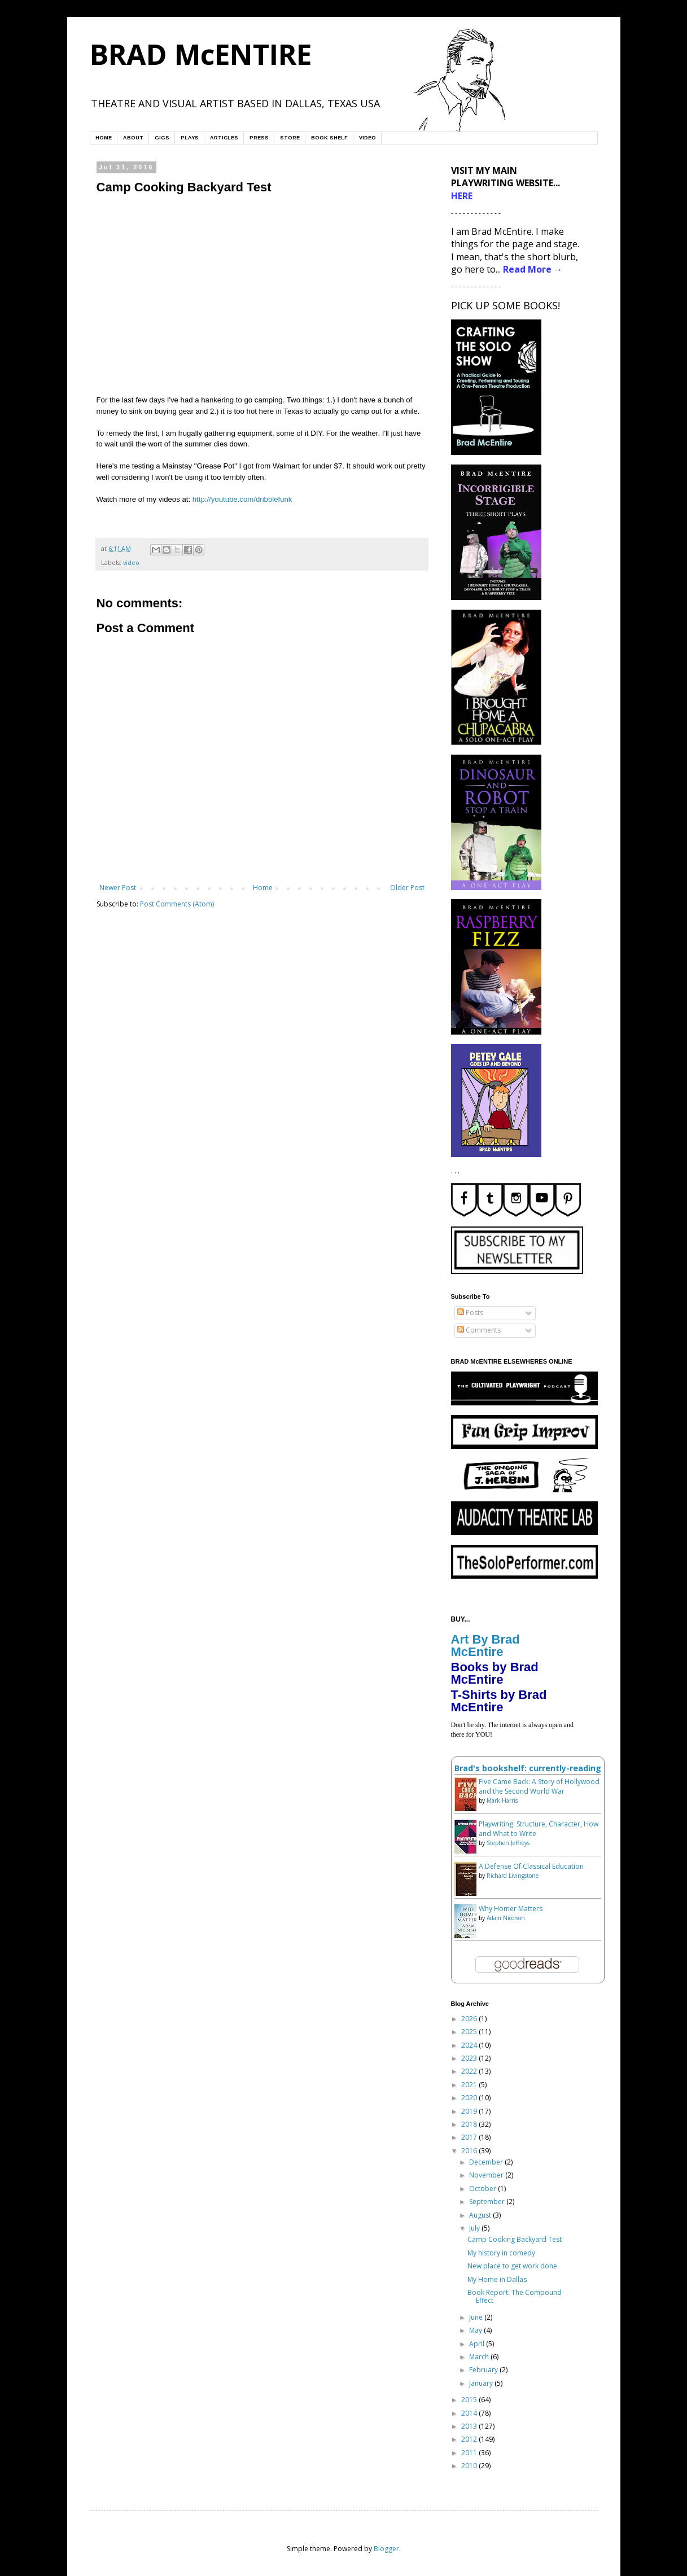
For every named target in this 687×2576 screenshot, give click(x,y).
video (131, 562)
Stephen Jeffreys (508, 1843)
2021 (470, 2084)
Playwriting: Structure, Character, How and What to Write (538, 1828)
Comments (479, 1330)
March (480, 2357)
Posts (470, 1312)
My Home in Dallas (497, 2279)
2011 (470, 2452)
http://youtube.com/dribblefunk (242, 499)
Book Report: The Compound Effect (514, 2296)
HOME (103, 138)
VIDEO (367, 138)
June (476, 2317)
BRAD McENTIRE (201, 54)
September (487, 2201)
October (483, 2188)
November (487, 2175)
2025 (470, 2031)
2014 (470, 2413)
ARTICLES (224, 138)
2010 (470, 2465)
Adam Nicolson (506, 1918)
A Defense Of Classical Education (531, 1866)
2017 (470, 2137)
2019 (470, 2111)
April (477, 2344)
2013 (470, 2426)
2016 (470, 2151)
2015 (470, 2399)
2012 (470, 2439)
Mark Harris (502, 1800)
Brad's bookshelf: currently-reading (527, 1768)
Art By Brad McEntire (485, 1645)
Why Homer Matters (510, 1908)
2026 (470, 2018)
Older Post (407, 887)
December (487, 2162)
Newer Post (117, 887)
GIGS (162, 138)
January (482, 2383)
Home (263, 887)
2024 (470, 2045)
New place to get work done (512, 2266)
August (481, 2215)
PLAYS (190, 138)
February (484, 2370)
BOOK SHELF (329, 138)
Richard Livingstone (513, 1876)
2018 (470, 2124)
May (476, 2330)
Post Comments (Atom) (177, 904)
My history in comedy (501, 2253)
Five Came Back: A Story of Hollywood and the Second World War (539, 1786)
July (475, 2228)
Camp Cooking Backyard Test (514, 2239)
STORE (290, 138)
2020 (470, 2097)
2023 (470, 2058)
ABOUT (133, 138)
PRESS (259, 138)
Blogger (386, 2548)
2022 (470, 2071)
